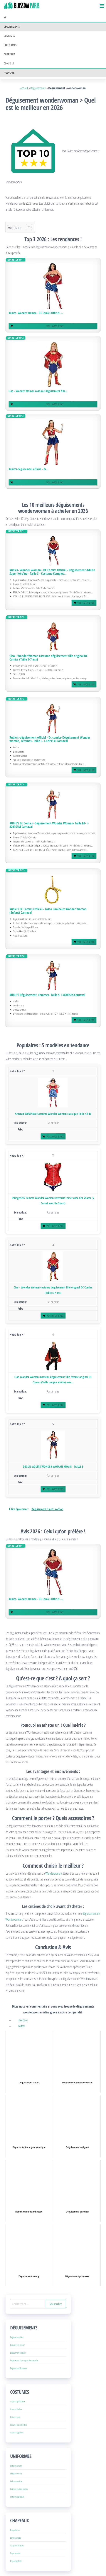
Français (9, 72)
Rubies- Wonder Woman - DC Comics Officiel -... (36, 313)
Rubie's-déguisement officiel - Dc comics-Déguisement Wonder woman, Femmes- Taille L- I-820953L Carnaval (49, 739)
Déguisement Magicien (18, 2352)
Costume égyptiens (16, 2432)
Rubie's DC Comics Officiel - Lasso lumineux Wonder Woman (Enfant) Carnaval (47, 910)
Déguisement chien (16, 2337)
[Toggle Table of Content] (27, 227)
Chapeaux (9, 54)
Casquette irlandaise (17, 2545)
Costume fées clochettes (18, 2424)
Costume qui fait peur (17, 2401)
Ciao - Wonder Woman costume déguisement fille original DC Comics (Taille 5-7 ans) (48, 657)
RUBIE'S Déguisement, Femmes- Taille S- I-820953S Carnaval (47, 995)
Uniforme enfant (15, 2465)
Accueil (24, 88)
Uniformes (10, 45)
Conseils (9, 63)
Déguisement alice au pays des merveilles (24, 2360)
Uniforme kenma (16, 2473)
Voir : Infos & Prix (55, 326)
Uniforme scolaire (16, 2481)
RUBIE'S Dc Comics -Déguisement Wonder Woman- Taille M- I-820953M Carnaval (49, 824)
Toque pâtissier (15, 2553)
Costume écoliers (16, 2409)
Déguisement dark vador (18, 2368)
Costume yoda (15, 2417)
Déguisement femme (17, 2345)
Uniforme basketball (17, 2496)
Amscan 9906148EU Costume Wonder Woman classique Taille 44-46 (53, 1114)
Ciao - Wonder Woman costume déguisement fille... (38, 391)
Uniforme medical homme (19, 2489)
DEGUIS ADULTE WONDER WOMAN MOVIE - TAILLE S (53, 1467)
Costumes (9, 36)
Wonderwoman (53, 1873)
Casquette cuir (15, 2530)
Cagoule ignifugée (16, 2561)
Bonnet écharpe (15, 2537)
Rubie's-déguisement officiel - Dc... (28, 469)
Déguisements (12, 26)
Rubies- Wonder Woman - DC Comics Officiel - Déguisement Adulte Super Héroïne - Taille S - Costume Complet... (52, 571)
